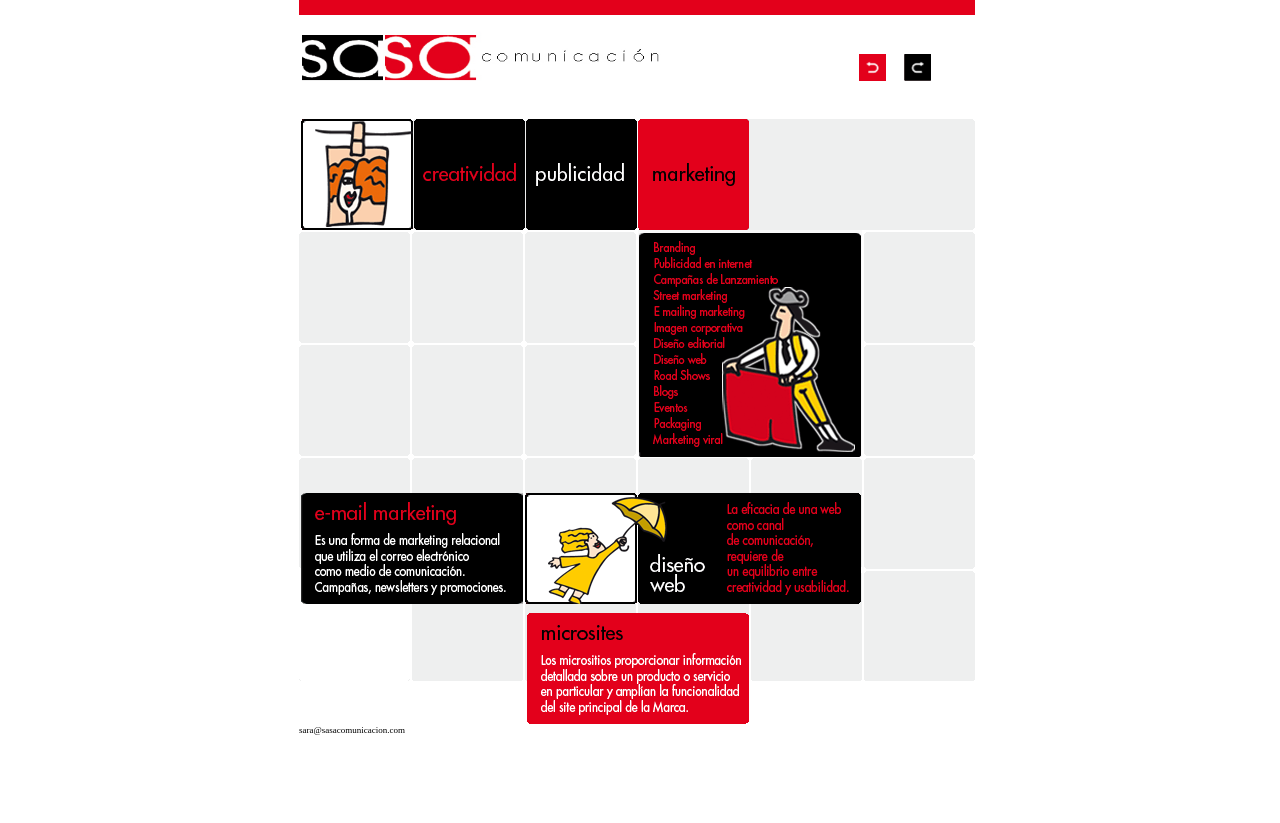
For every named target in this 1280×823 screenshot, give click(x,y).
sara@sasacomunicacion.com (352, 730)
